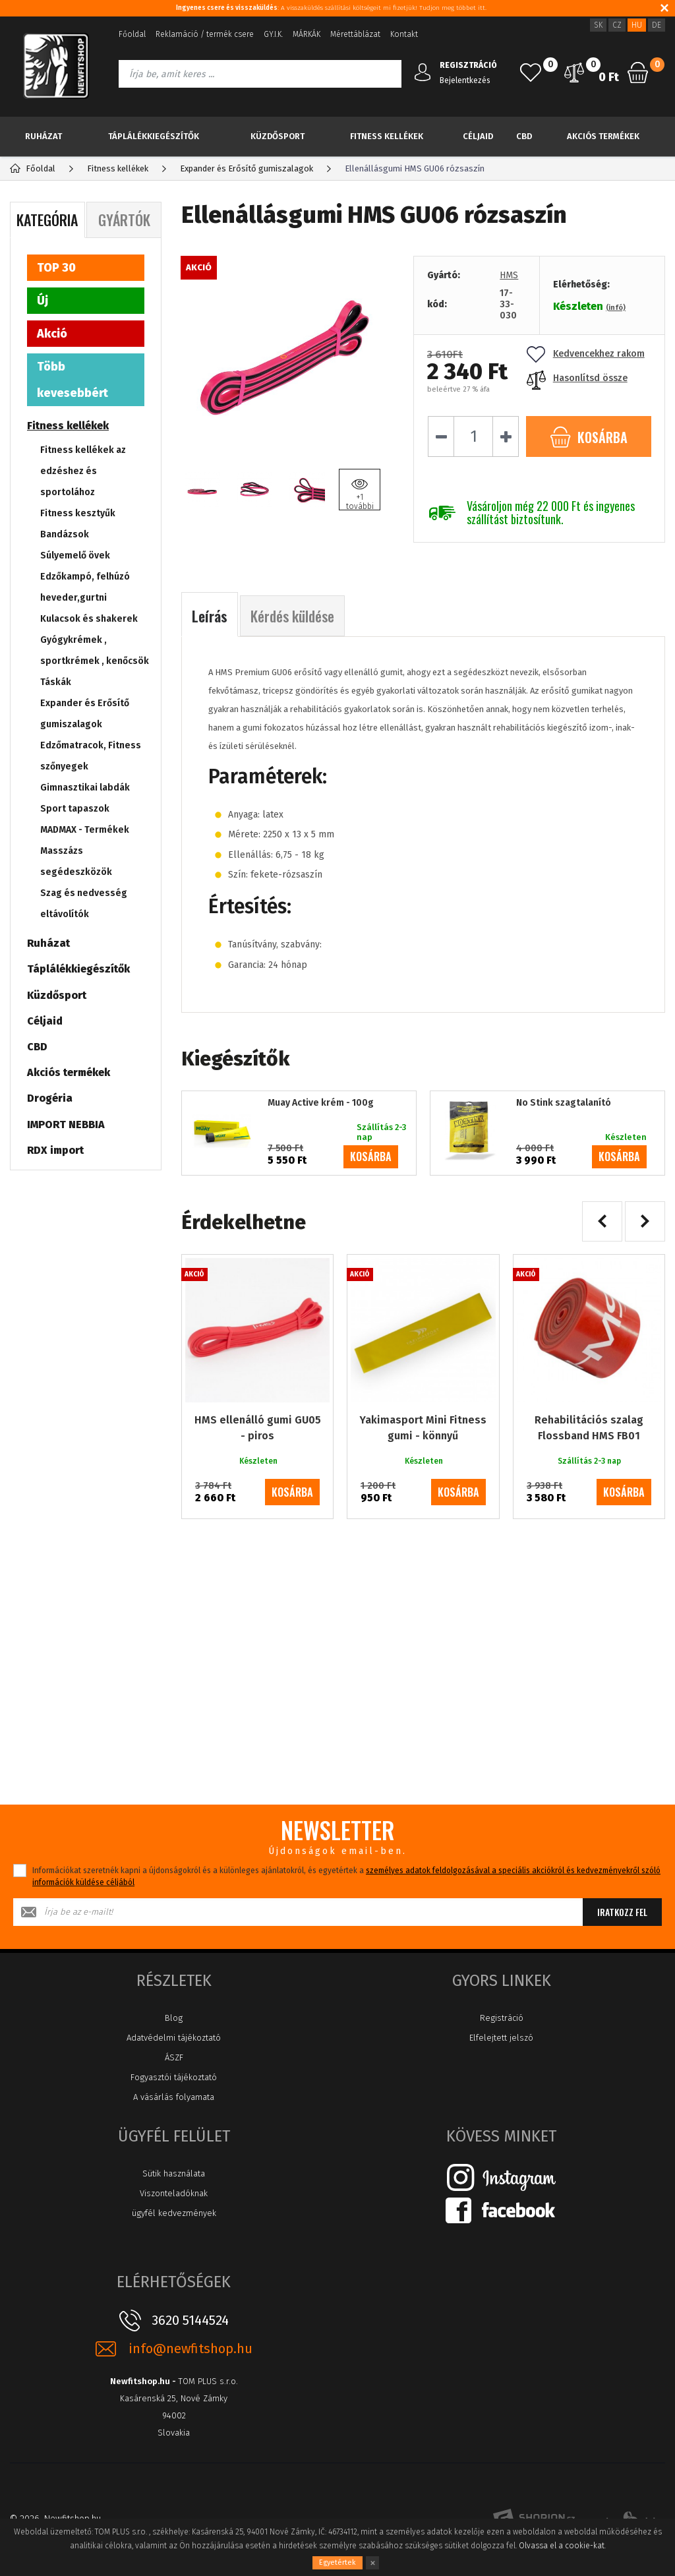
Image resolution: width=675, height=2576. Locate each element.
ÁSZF (174, 2057)
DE (656, 25)
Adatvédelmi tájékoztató (174, 2038)
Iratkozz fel (622, 1912)
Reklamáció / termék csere (205, 34)
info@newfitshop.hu (190, 2348)
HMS (509, 275)
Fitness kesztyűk (77, 513)
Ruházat (43, 136)
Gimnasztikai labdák (85, 787)
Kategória (47, 219)
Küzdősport (277, 136)
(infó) (616, 307)
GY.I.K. (273, 34)
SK (598, 25)
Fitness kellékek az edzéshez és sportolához (83, 471)
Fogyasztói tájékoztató (174, 2077)
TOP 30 (56, 267)
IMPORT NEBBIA (66, 1124)
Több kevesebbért (72, 379)
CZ (617, 25)
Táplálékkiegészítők (153, 136)
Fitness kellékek (386, 136)
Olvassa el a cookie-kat (561, 2545)
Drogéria (50, 1098)
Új (42, 300)
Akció (52, 333)
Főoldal (132, 34)
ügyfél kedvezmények (174, 2213)
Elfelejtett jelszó (501, 2038)
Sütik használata (173, 2173)
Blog (174, 2018)
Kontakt (404, 34)
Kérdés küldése (292, 615)
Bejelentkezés (465, 80)
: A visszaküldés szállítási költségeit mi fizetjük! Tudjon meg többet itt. (331, 8)
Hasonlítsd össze (577, 378)
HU (636, 25)
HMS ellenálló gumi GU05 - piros (257, 1428)
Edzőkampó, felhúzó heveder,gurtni (85, 587)
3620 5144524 (190, 2320)
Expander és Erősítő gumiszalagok (84, 714)
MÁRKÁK (306, 34)
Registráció (501, 2018)
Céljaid (478, 136)
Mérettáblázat (355, 34)
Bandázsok (64, 534)
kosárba (371, 1156)
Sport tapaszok (74, 808)
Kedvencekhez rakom (586, 353)
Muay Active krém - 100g (321, 1103)
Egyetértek (337, 2562)
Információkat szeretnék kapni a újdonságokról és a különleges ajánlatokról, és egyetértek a (346, 1876)
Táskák (55, 682)
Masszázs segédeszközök (76, 861)
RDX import (55, 1150)
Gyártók (124, 219)
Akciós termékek (603, 136)
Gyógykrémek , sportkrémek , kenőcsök (94, 650)
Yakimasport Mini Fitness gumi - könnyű (423, 1428)
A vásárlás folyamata (173, 2097)
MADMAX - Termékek (84, 829)
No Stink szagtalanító (563, 1103)
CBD (524, 136)
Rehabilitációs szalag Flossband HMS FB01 (589, 1428)
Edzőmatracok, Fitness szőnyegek (90, 756)
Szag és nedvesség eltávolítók (83, 903)
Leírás (209, 615)
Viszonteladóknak (174, 2193)
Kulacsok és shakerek (89, 618)
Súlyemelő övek (75, 555)
